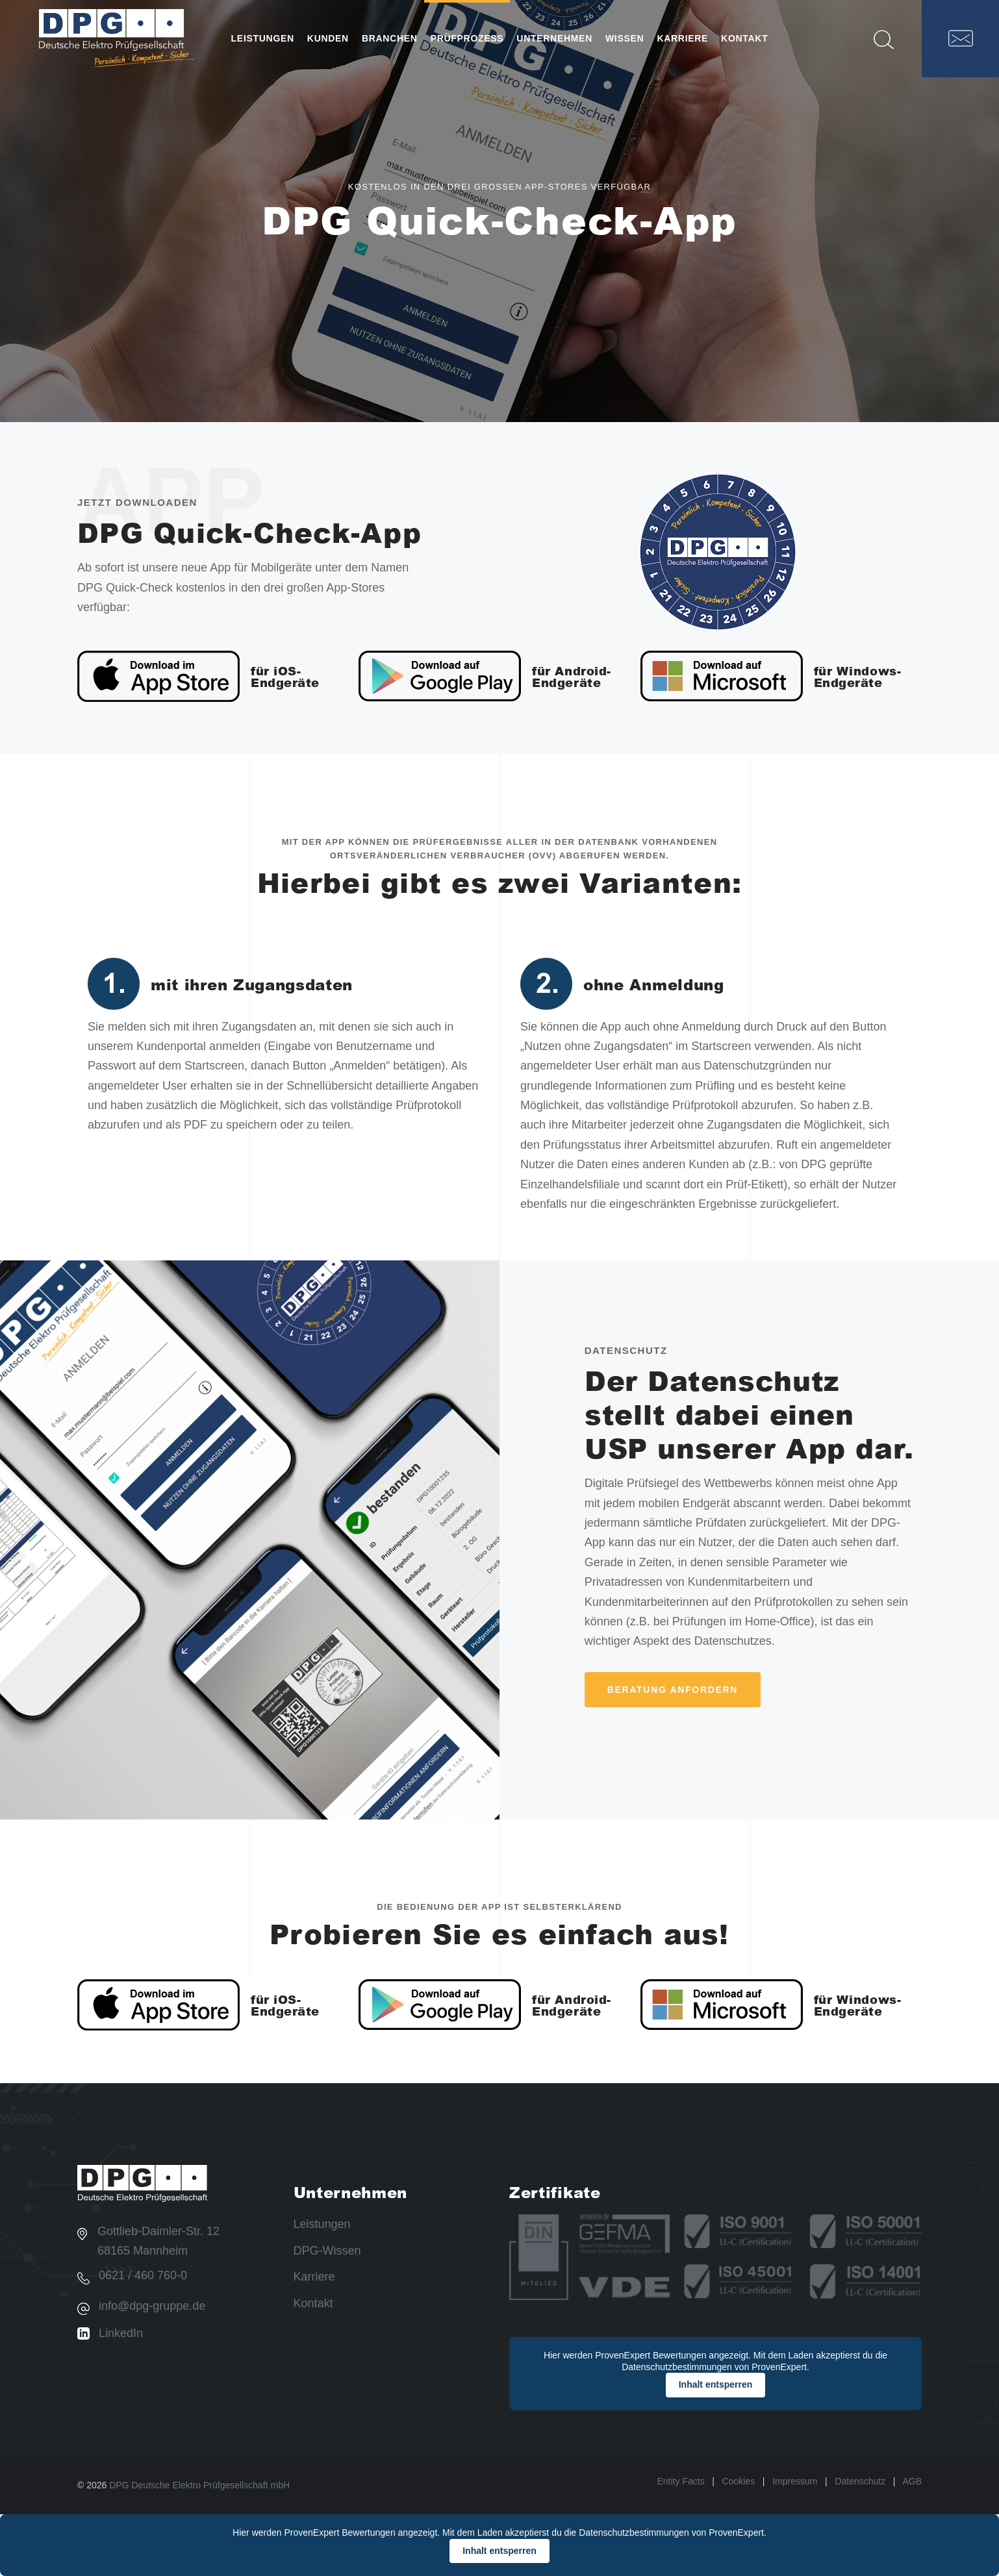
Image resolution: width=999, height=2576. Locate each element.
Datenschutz (860, 2481)
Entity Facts (680, 2481)
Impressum (794, 2481)
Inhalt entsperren (716, 2384)
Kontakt (313, 2303)
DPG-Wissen (327, 2250)
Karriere (314, 2276)
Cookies (738, 2481)
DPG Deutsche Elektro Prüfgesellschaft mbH (199, 2485)
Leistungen (322, 2224)
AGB (912, 2481)
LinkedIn (121, 2333)
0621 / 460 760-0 (143, 2275)
